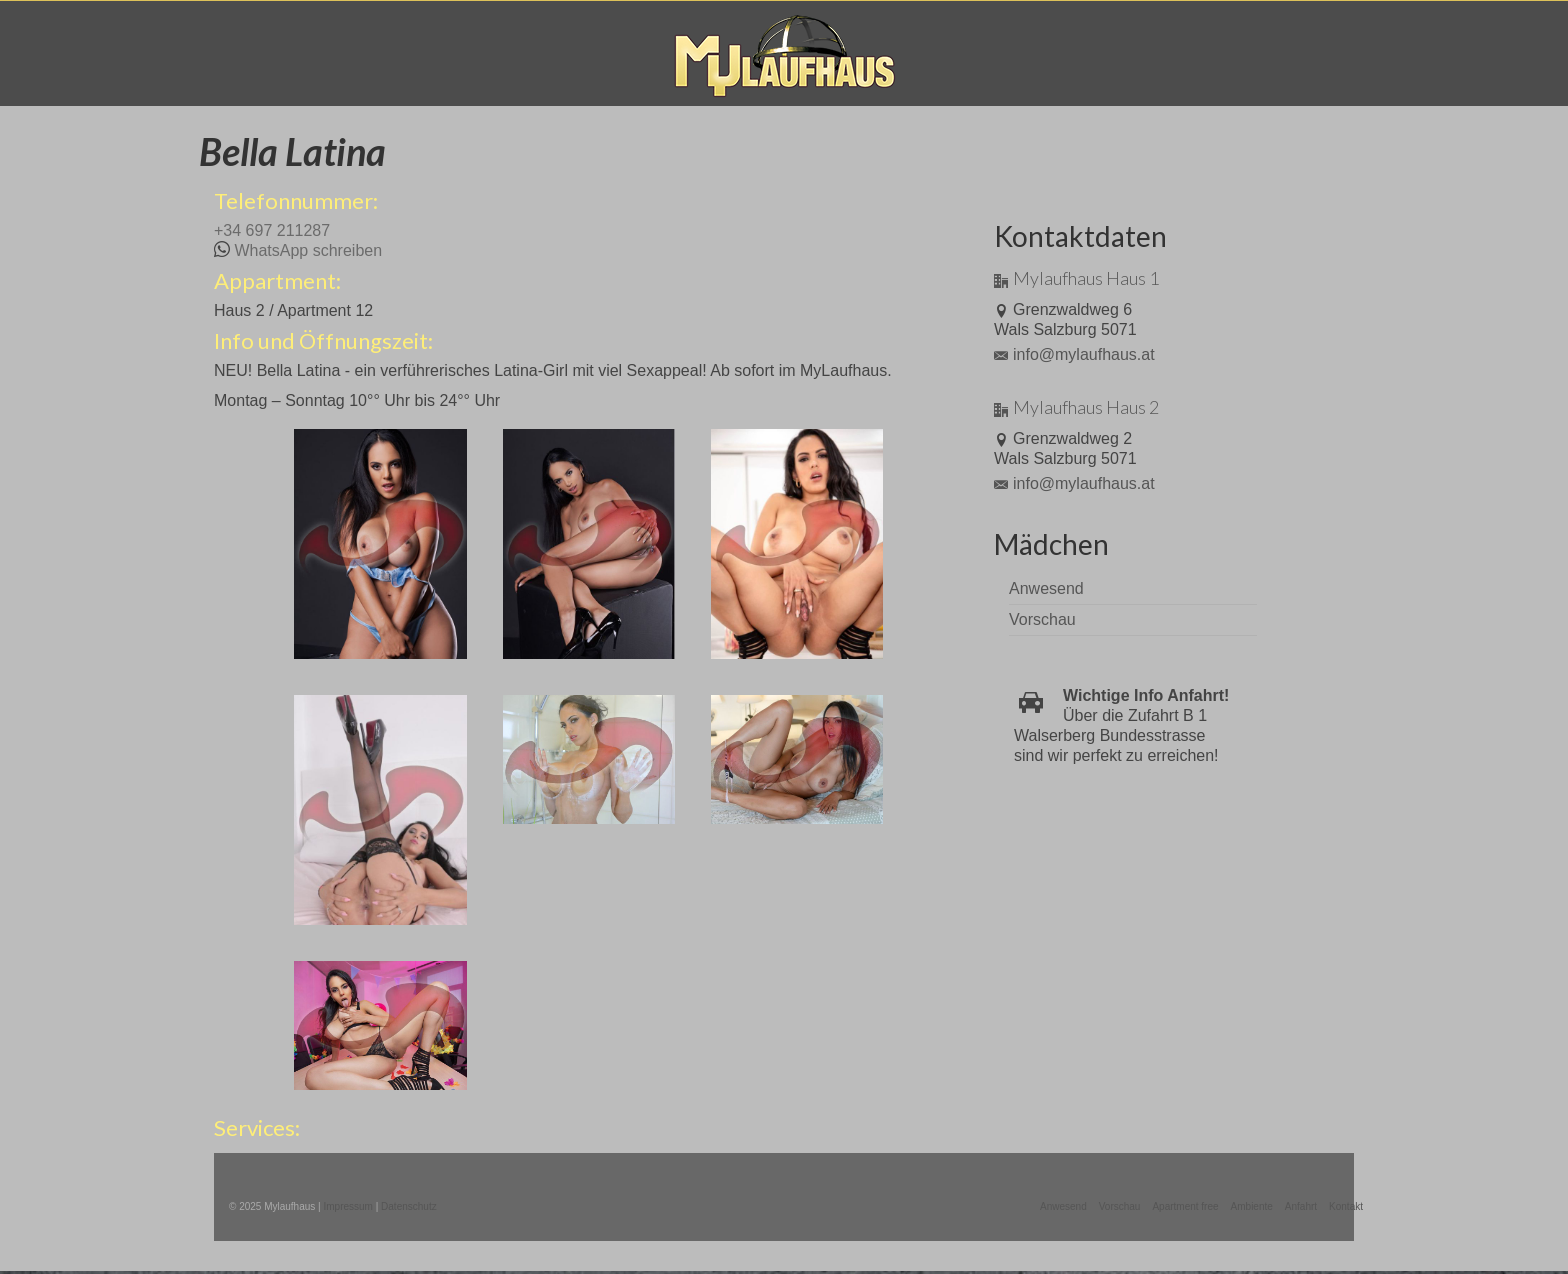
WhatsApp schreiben (308, 250)
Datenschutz (409, 1206)
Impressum (347, 1206)
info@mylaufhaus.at (1074, 354)
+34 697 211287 (272, 230)
